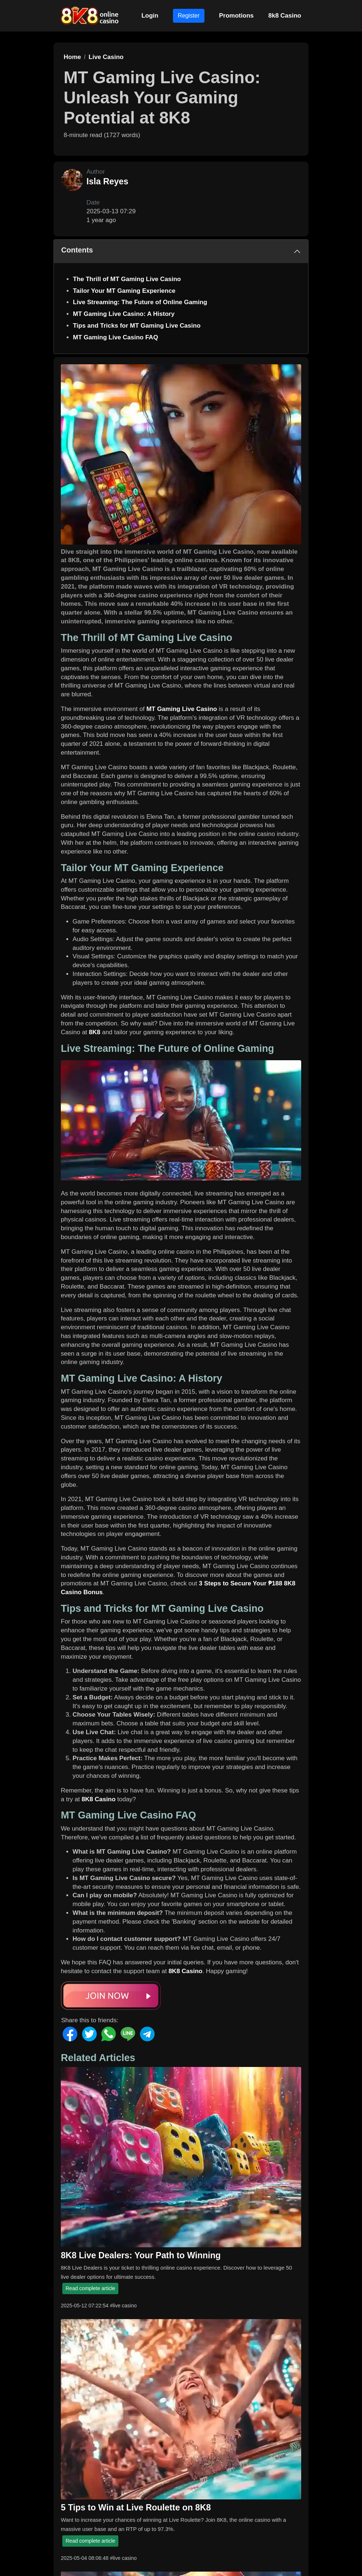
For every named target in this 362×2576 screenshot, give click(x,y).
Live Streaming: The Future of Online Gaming (140, 302)
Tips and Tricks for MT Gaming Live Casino (136, 325)
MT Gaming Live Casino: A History (123, 313)
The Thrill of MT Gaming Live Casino (127, 279)
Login (149, 15)
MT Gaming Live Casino (181, 708)
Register (189, 15)
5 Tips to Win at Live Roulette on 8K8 (136, 2507)
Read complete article (90, 2288)
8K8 (94, 1032)
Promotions (236, 15)
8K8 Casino (99, 1799)
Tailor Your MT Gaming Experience (124, 290)
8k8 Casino (284, 15)
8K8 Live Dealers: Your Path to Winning (141, 2255)
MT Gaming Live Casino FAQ (115, 337)
